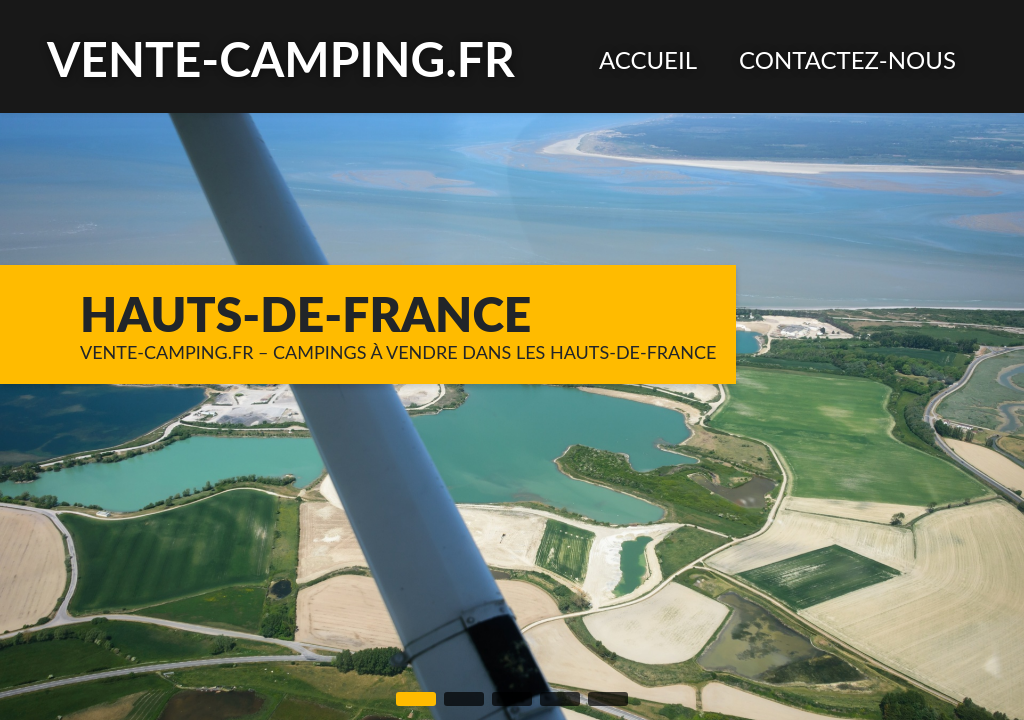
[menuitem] (648, 59)
